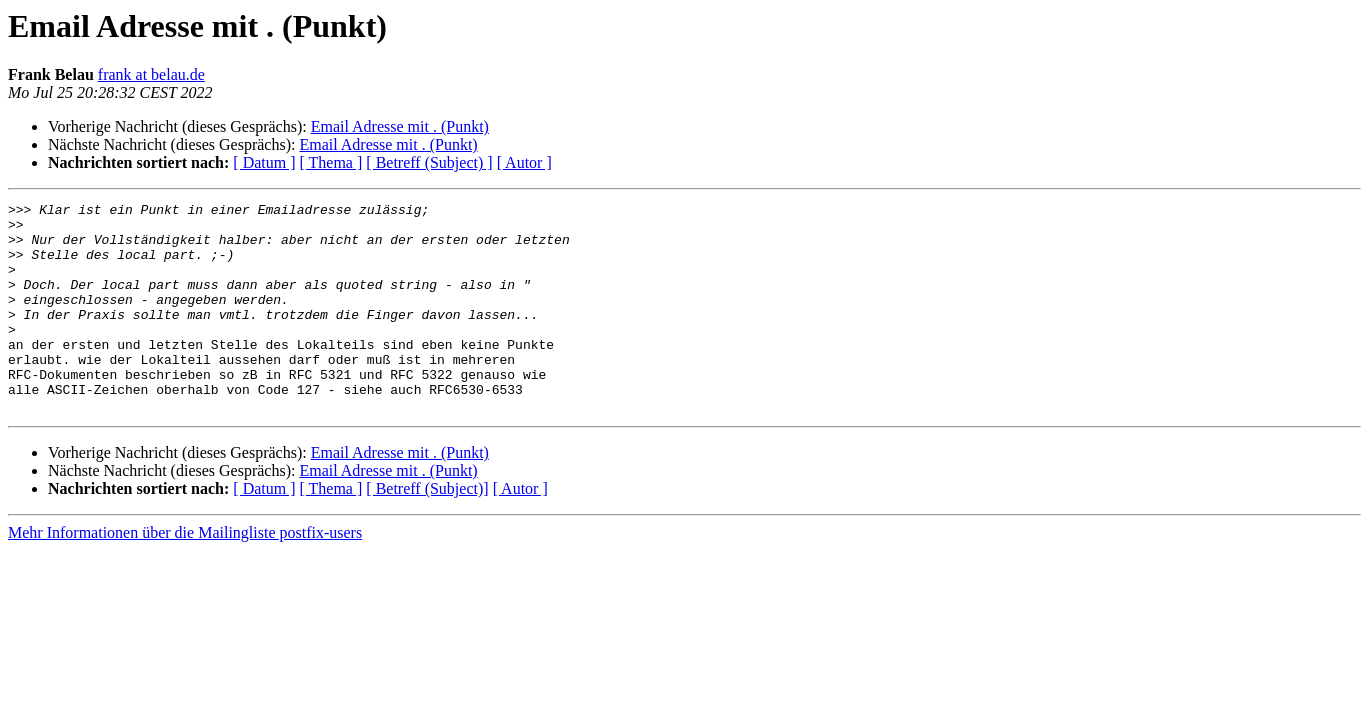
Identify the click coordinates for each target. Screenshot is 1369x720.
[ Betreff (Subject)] (427, 530)
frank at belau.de (151, 74)
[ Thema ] (331, 162)
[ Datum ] (264, 162)
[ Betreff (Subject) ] (429, 162)
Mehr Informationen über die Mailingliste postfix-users (185, 574)
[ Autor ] (524, 162)
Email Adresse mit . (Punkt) (400, 126)
